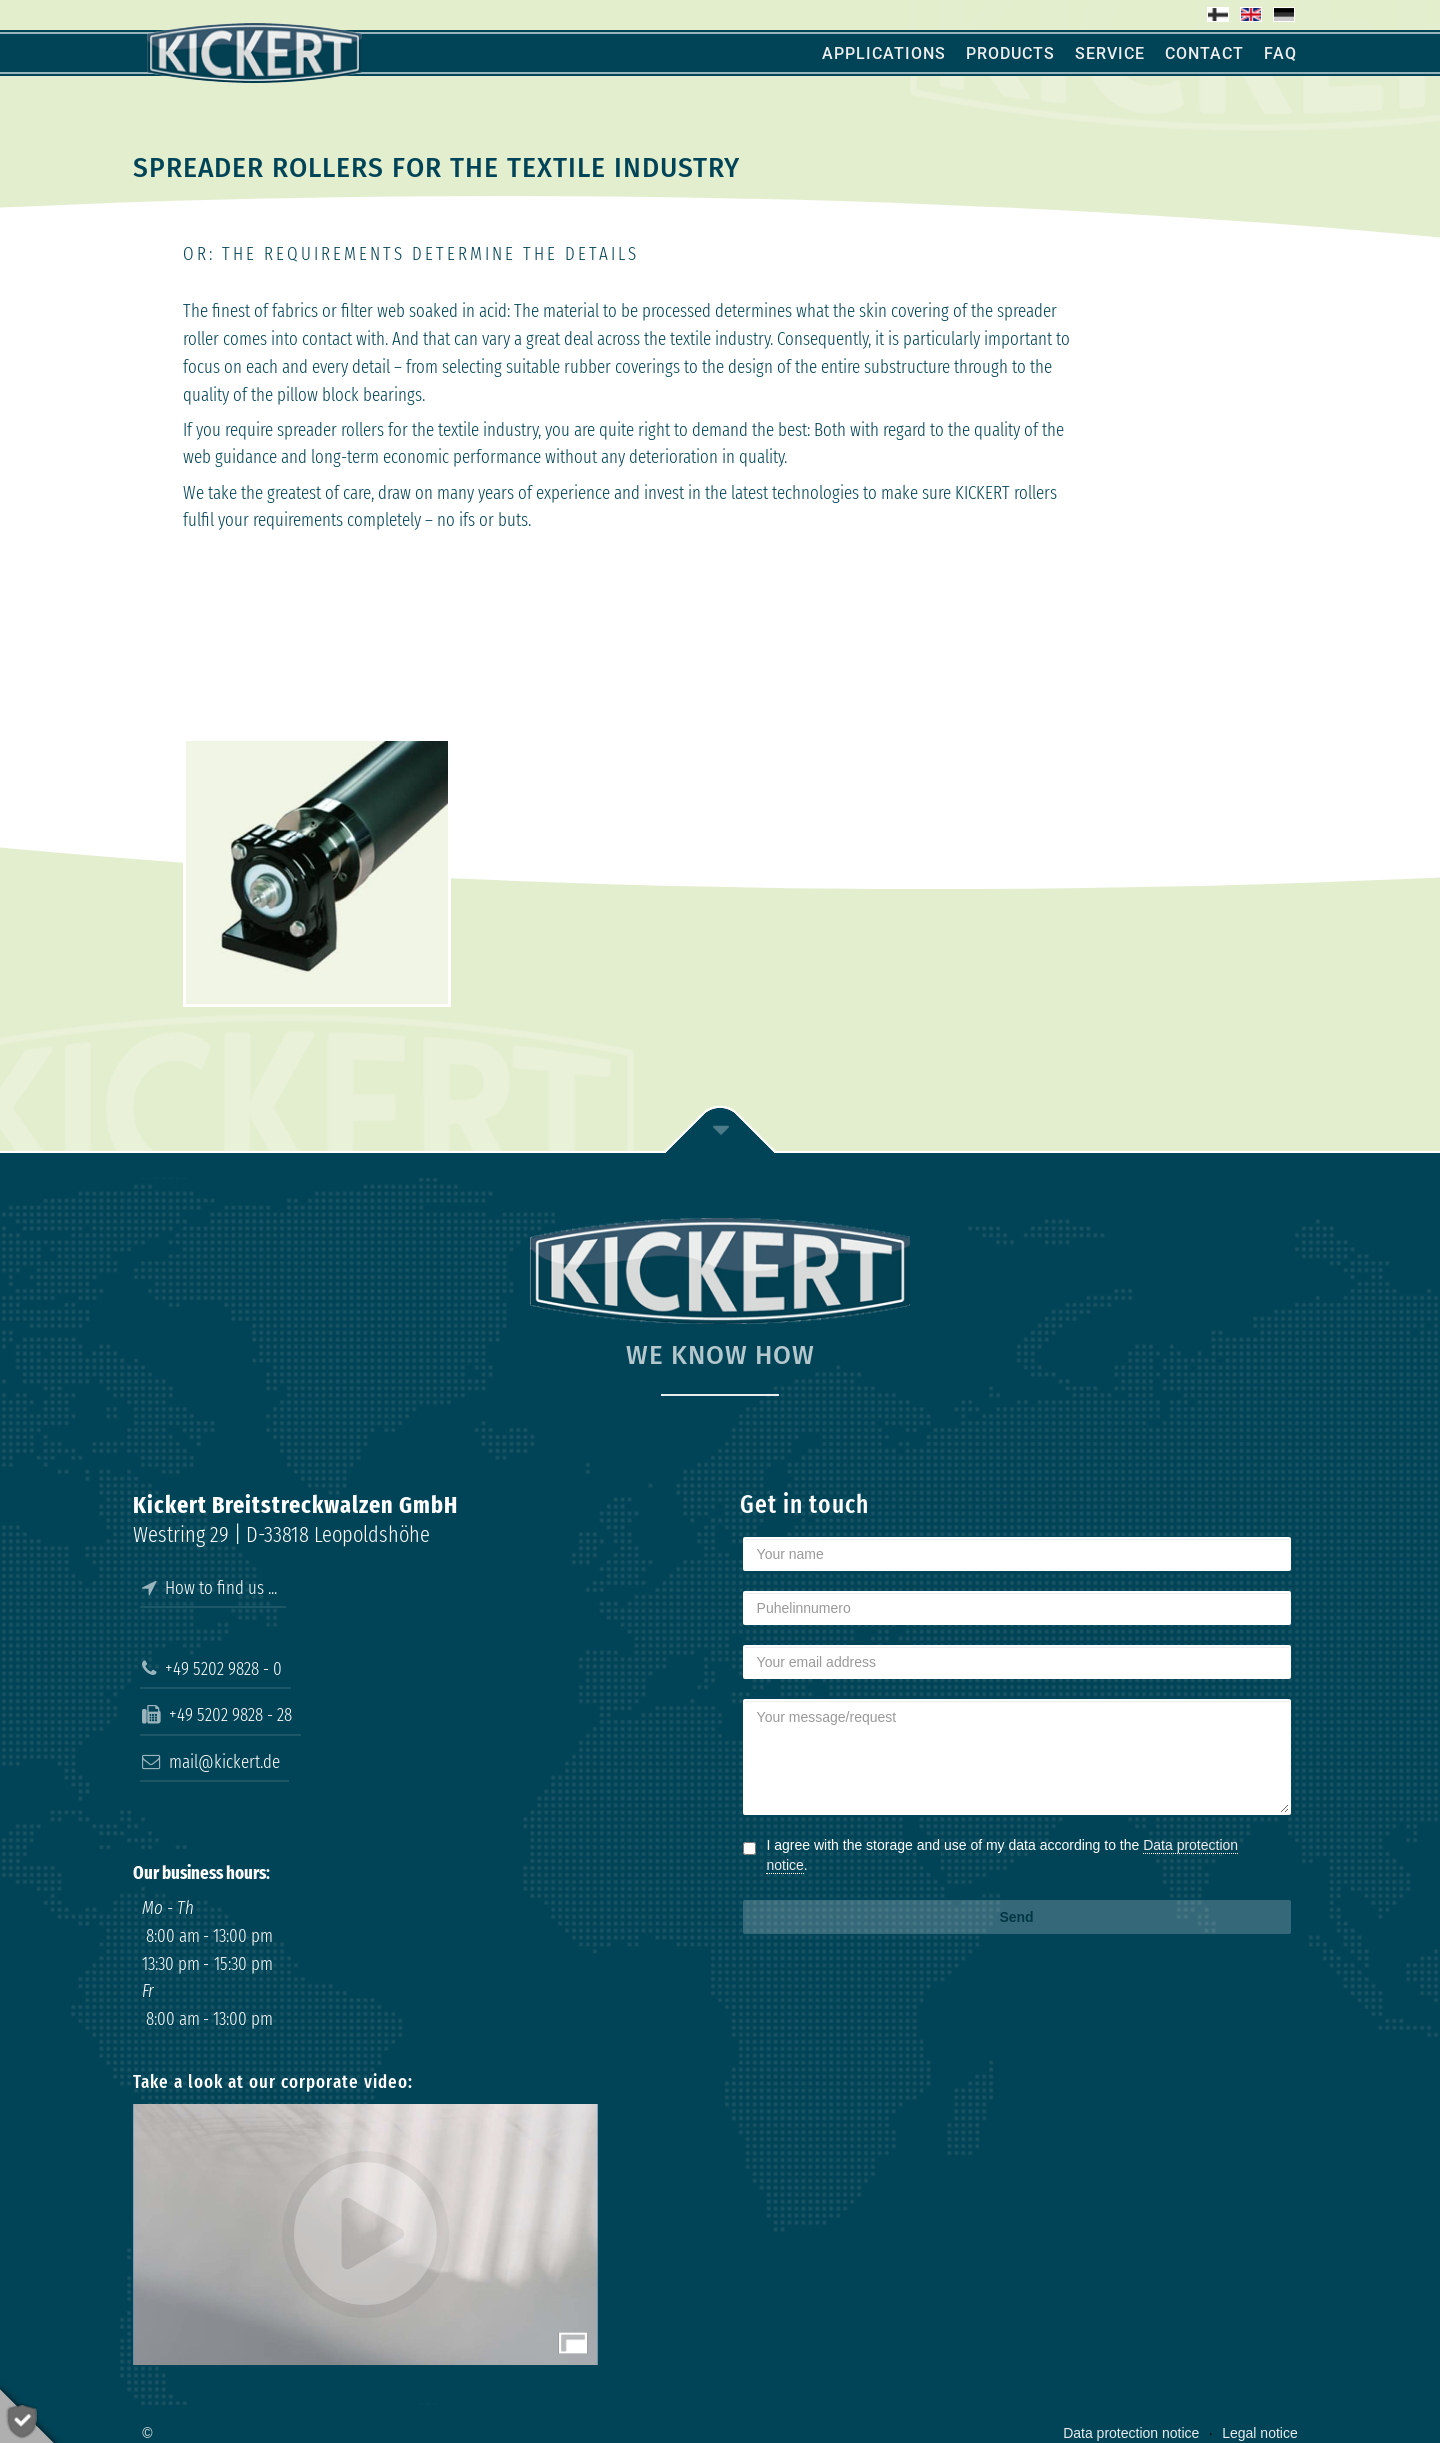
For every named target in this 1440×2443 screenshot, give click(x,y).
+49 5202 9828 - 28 (217, 1715)
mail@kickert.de (211, 1762)
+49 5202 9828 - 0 (212, 1669)
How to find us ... (209, 1588)
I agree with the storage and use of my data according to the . (1002, 1855)
